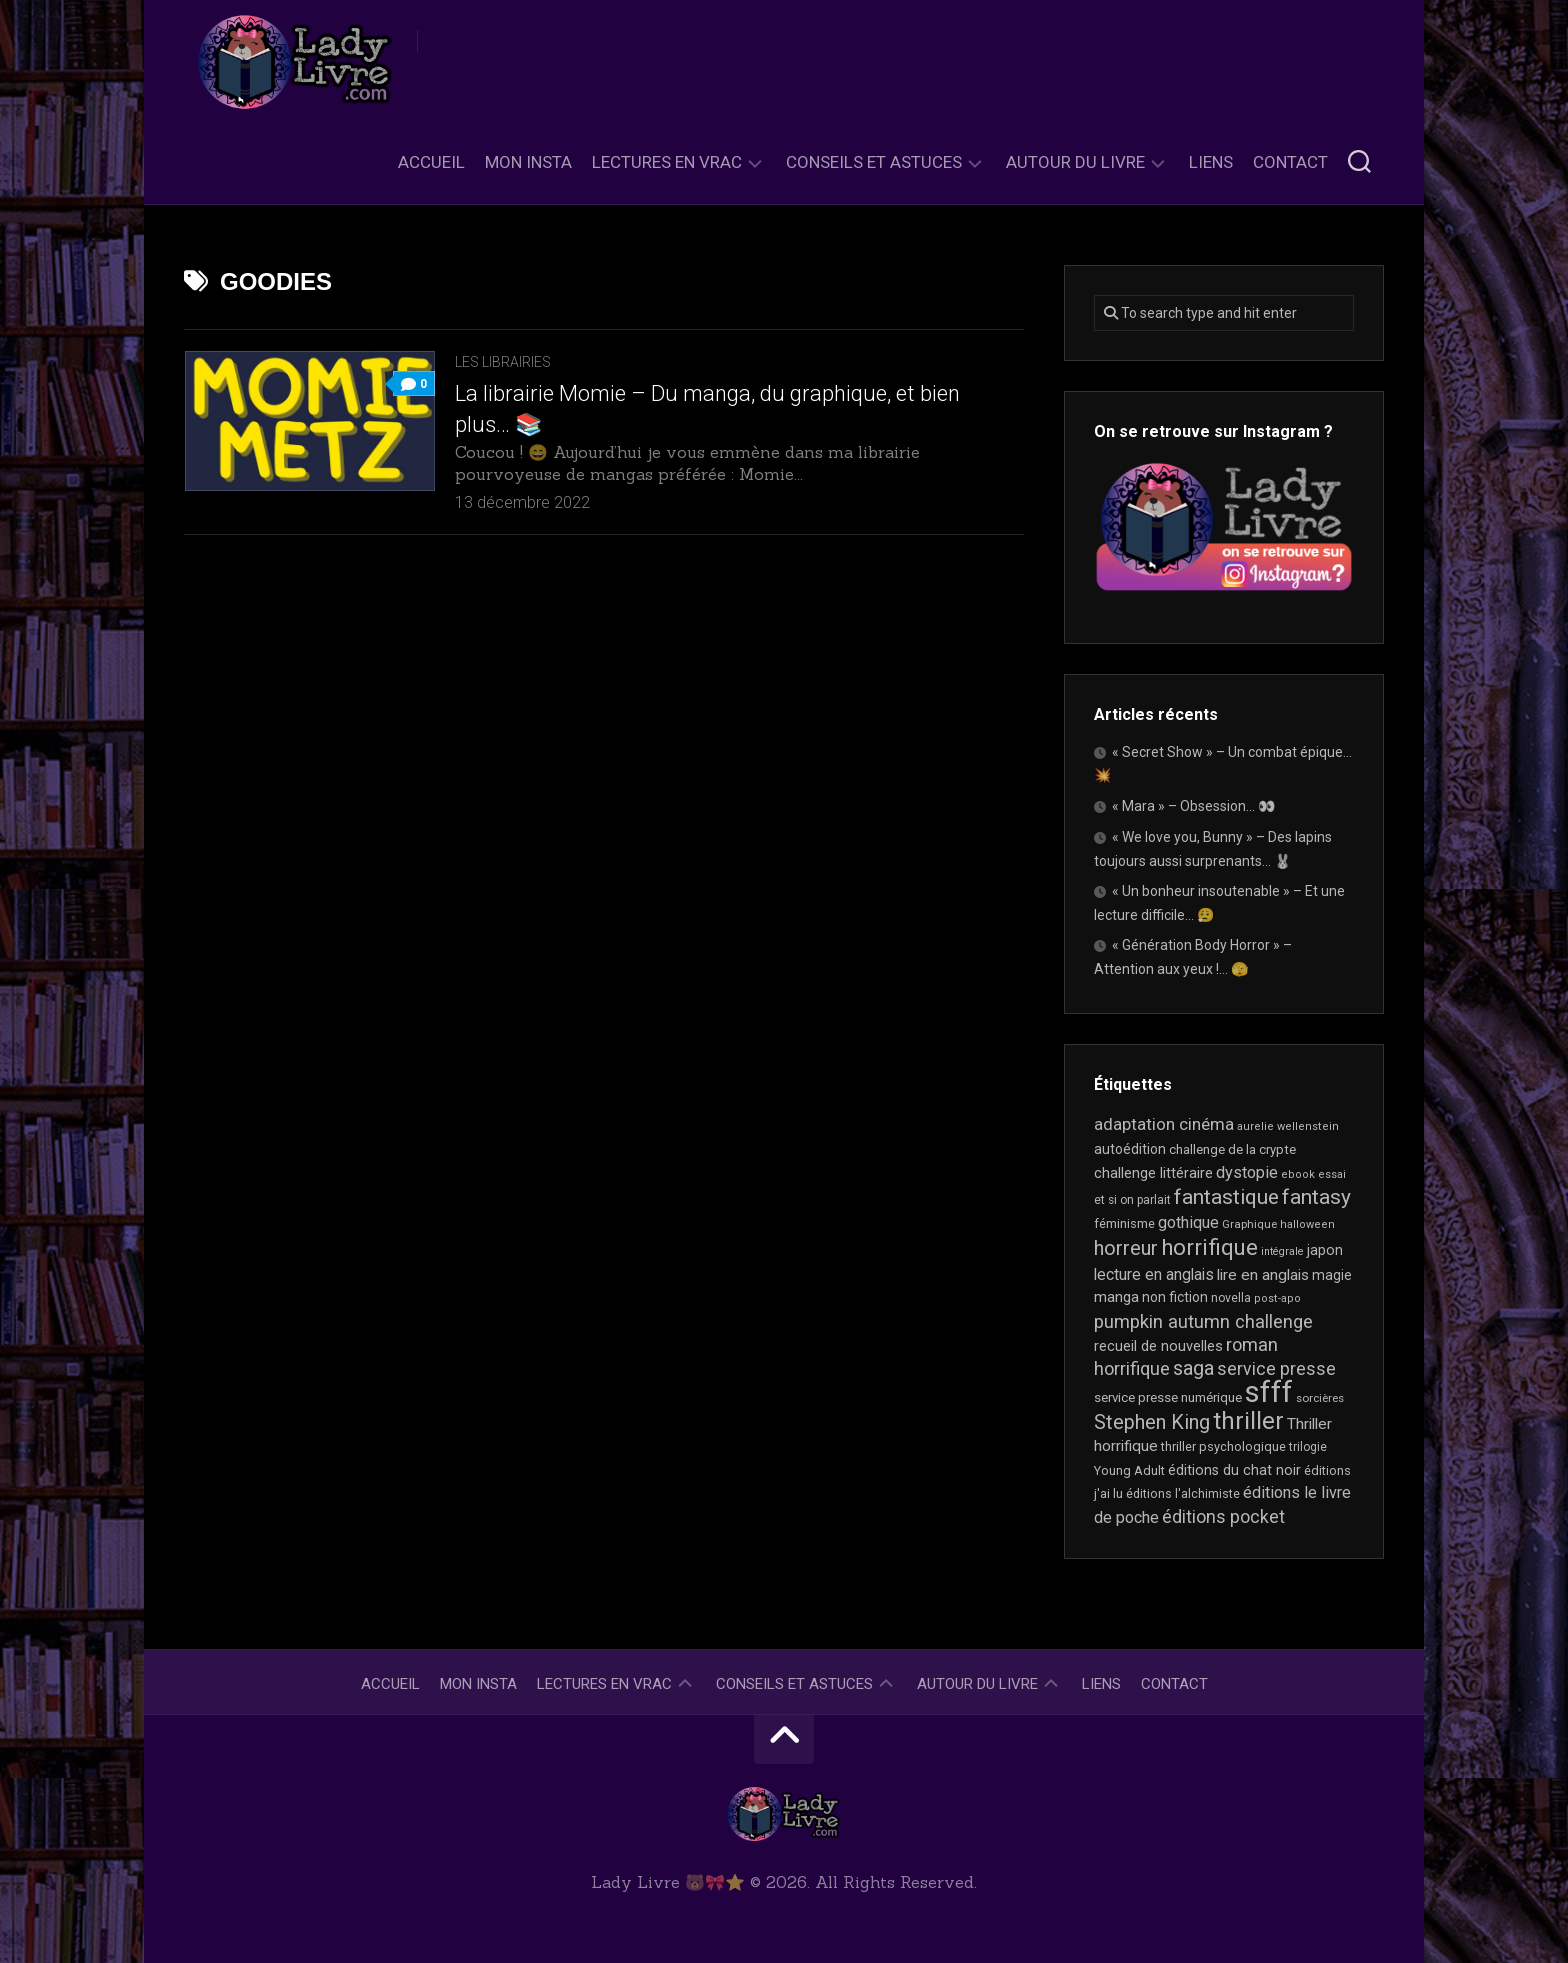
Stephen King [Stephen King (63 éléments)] (1152, 1422)
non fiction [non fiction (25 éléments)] (1175, 1297)
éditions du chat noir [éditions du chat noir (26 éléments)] (1234, 1470)
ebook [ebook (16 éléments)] (1298, 1174)
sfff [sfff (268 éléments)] (1269, 1392)
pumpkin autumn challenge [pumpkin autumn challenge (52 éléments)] (1203, 1322)
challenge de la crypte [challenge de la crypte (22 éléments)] (1232, 1149)
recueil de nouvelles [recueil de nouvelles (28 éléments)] (1158, 1346)
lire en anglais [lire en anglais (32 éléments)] (1263, 1275)
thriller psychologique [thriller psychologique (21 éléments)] (1223, 1446)
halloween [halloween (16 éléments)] (1307, 1224)
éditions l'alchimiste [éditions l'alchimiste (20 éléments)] (1183, 1493)
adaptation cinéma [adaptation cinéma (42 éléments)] (1164, 1124)
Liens (1211, 162)
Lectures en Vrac (667, 162)
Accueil (431, 162)
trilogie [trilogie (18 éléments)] (1308, 1447)
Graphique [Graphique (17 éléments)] (1249, 1224)
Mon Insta (528, 162)
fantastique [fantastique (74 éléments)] (1226, 1197)
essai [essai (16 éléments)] (1332, 1174)
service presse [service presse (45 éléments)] (1276, 1369)
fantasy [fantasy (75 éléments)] (1316, 1197)
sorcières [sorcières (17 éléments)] (1320, 1398)
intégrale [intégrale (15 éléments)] (1282, 1251)
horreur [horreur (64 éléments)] (1126, 1248)
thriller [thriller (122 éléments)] (1248, 1421)
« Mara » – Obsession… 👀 (1193, 806)
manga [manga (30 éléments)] (1116, 1297)
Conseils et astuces (874, 162)
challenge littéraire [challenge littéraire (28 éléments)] (1153, 1173)
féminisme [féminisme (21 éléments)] (1124, 1223)
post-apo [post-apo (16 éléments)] (1277, 1298)
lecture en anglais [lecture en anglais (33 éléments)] (1154, 1274)
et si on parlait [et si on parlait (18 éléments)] (1132, 1200)
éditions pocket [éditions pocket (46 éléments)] (1223, 1516)
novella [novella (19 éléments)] (1231, 1298)
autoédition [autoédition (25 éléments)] (1130, 1149)
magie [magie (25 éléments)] (1332, 1275)
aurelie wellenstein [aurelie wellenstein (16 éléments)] (1288, 1126)
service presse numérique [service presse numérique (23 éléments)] (1168, 1397)
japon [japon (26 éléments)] (1325, 1250)
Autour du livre (1075, 162)
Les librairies (503, 362)
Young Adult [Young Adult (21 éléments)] (1129, 1470)
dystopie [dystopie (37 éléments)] (1247, 1172)
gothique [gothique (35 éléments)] (1188, 1222)
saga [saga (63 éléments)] (1193, 1368)
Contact (1290, 162)
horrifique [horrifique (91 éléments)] (1209, 1247)
